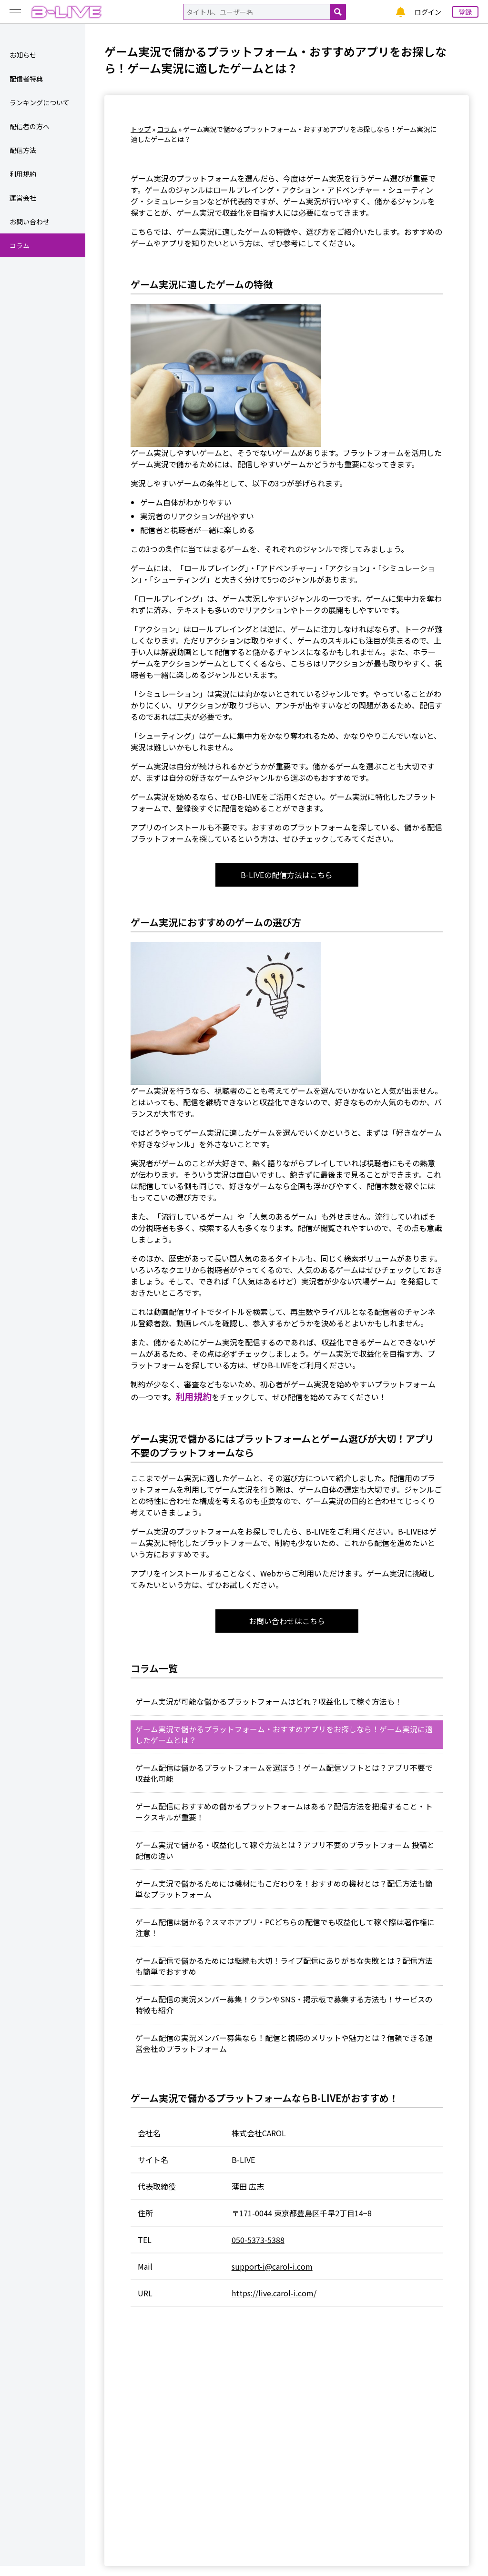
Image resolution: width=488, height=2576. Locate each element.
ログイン (428, 12)
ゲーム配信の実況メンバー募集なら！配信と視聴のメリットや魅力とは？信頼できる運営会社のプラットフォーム (284, 2052)
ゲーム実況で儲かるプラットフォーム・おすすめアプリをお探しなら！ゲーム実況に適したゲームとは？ (284, 1736)
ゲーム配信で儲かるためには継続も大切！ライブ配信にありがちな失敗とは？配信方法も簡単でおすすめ (284, 1973)
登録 (465, 12)
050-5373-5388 (258, 2249)
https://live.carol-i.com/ (274, 2303)
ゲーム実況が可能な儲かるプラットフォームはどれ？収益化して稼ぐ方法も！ (268, 1702)
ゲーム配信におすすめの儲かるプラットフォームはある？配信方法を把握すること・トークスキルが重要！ (284, 1815)
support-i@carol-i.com (272, 2276)
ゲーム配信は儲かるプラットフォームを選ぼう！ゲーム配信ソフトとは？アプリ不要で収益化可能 (284, 1776)
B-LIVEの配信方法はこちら (287, 875)
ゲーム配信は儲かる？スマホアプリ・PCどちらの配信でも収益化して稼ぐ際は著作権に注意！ (285, 1934)
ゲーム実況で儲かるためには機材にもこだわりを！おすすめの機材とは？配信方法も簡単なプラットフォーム (284, 1894)
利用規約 (193, 1397)
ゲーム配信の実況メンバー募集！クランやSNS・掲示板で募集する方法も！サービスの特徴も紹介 (284, 2013)
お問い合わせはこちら (287, 1621)
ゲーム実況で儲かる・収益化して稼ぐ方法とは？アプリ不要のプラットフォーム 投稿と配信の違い (285, 1855)
